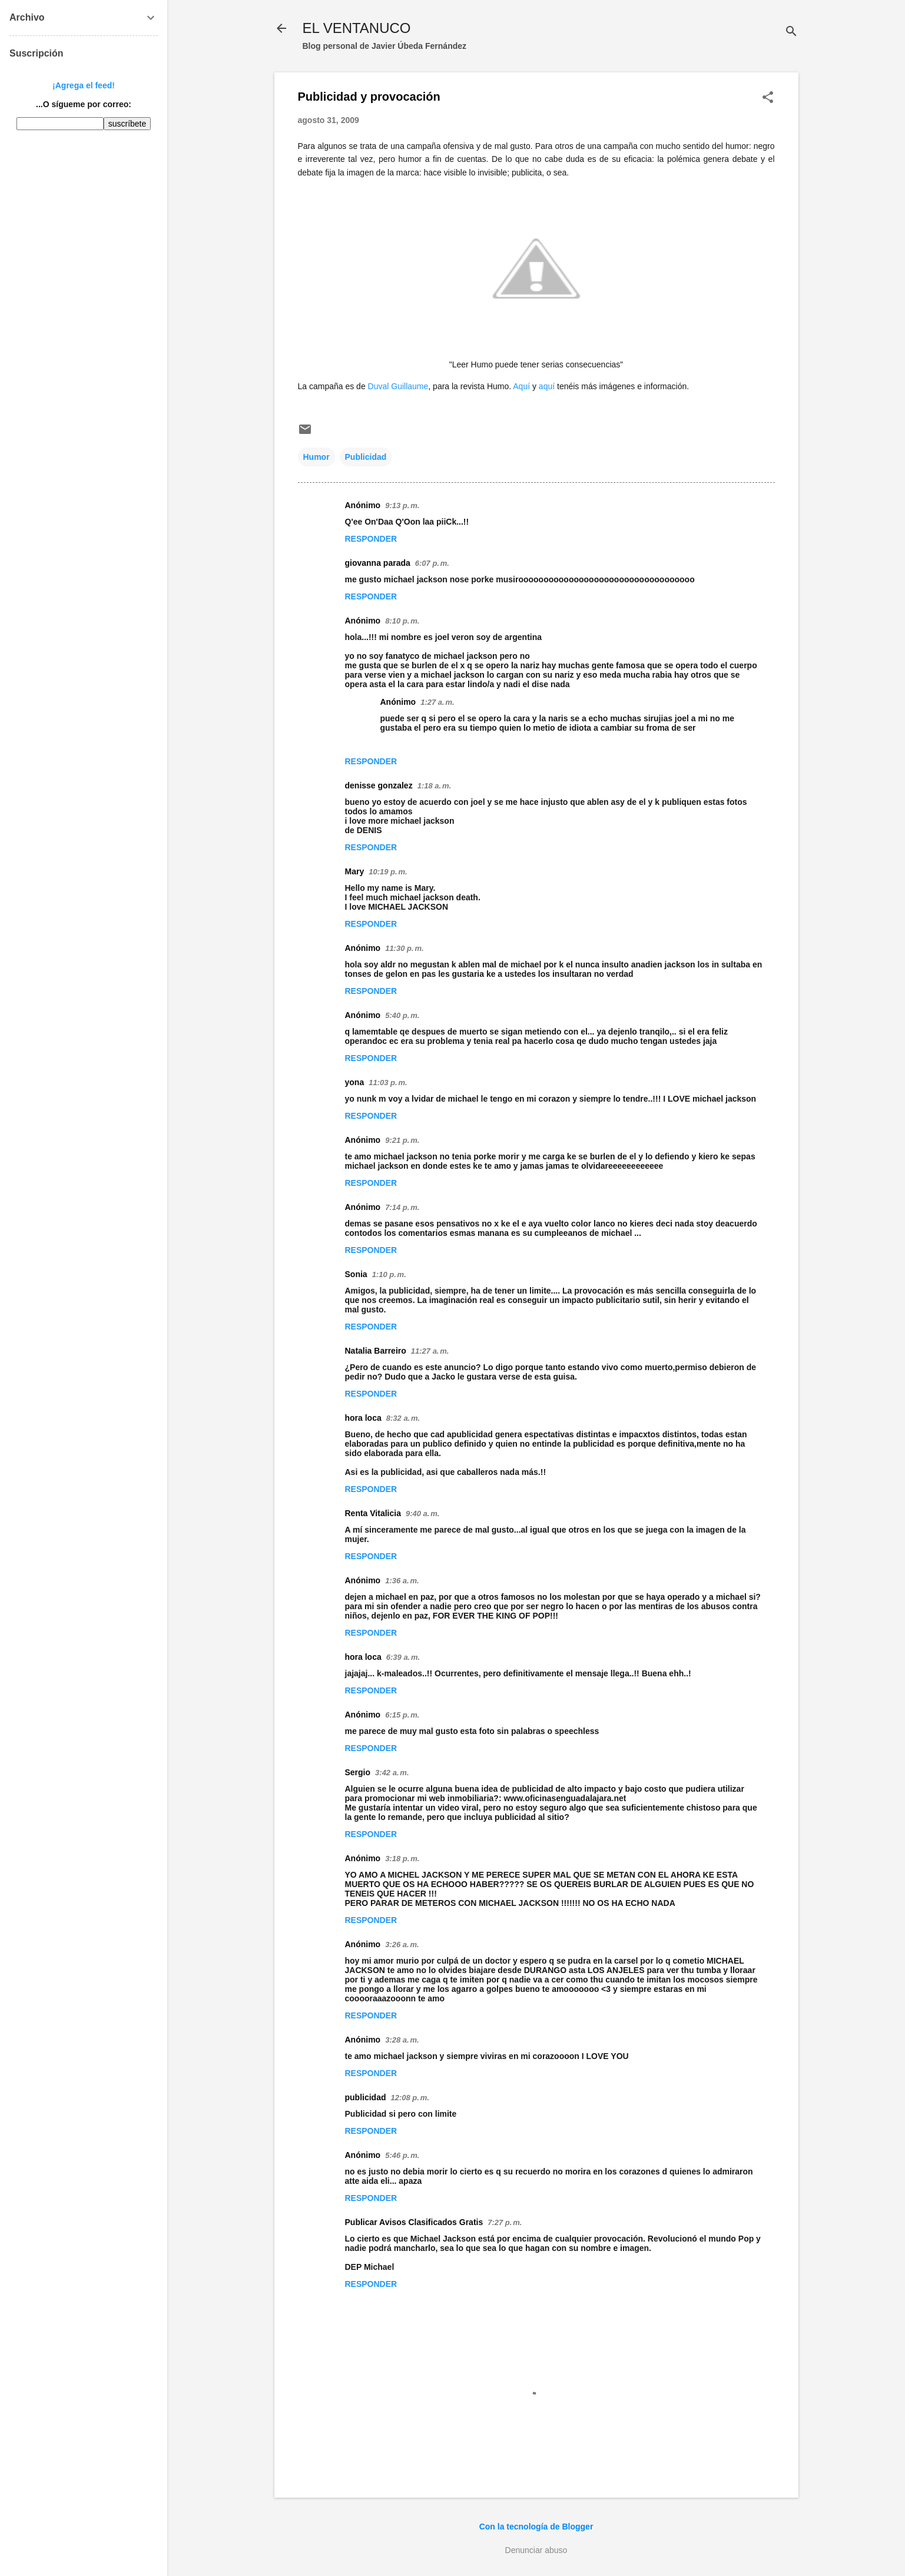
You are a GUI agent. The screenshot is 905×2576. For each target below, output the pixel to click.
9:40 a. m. (422, 1513)
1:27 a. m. (437, 702)
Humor (316, 457)
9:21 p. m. (402, 1140)
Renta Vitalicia (373, 1513)
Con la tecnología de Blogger (536, 2526)
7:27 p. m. (505, 2222)
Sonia (356, 1274)
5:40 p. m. (402, 1015)
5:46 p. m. (402, 2155)
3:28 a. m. (402, 2039)
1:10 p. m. (389, 1274)
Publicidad (366, 457)
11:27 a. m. (430, 1351)
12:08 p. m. (410, 2097)
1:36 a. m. (402, 1580)
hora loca (363, 1418)
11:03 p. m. (388, 1082)
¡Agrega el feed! (83, 85)
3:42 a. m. (392, 1772)
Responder (371, 538)
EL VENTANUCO (357, 28)
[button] (768, 98)
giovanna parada (377, 563)
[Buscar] (791, 32)
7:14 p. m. (402, 1207)
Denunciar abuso (536, 2550)
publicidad (365, 2097)
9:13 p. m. (402, 505)
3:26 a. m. (402, 1944)
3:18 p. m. (402, 1858)
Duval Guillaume (398, 386)
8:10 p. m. (402, 620)
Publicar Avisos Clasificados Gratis (414, 2222)
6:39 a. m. (403, 1657)
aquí (547, 386)
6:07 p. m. (432, 563)
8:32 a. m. (403, 1418)
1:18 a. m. (434, 785)
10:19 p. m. (388, 871)
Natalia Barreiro (375, 1350)
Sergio (358, 1772)
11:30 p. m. (404, 948)
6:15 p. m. (402, 1714)
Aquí (522, 386)
